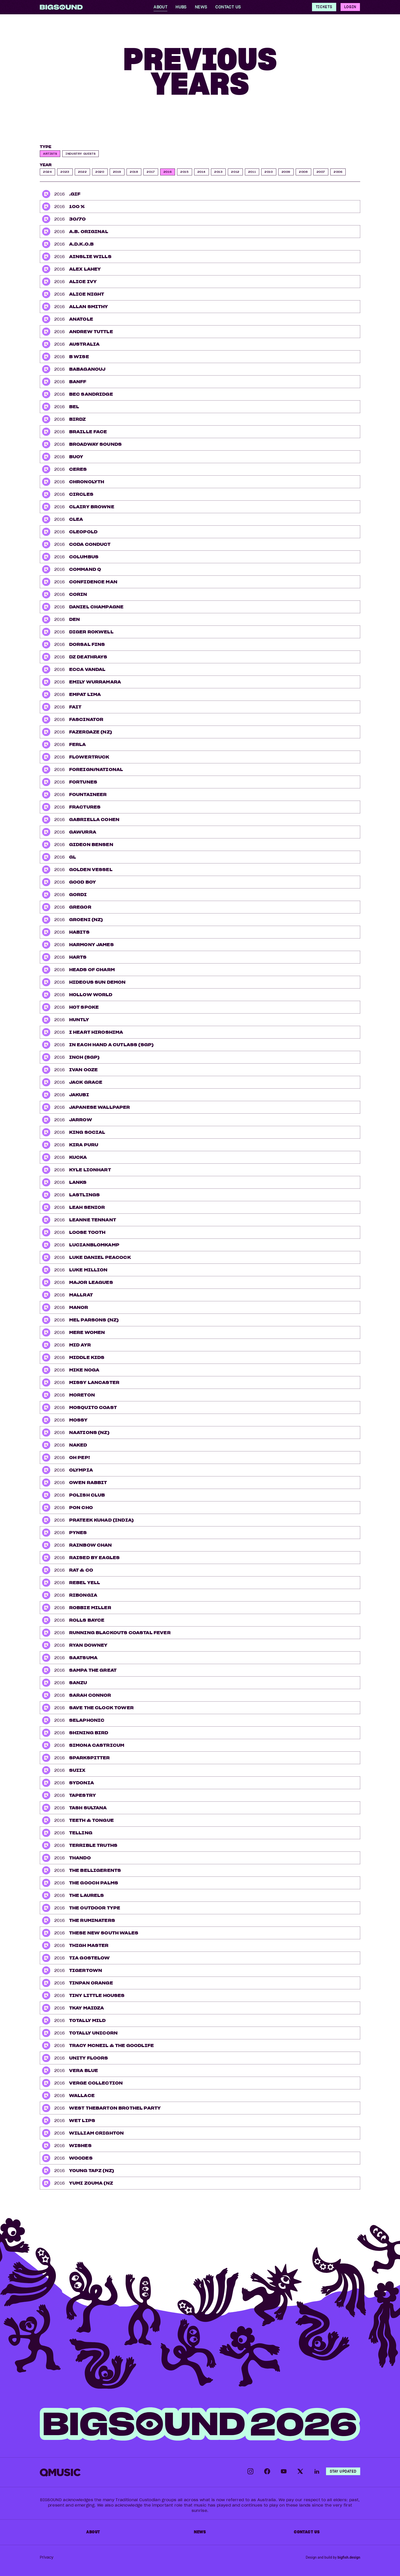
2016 (168, 172)
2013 (218, 172)
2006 (338, 172)
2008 (303, 172)
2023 (64, 172)
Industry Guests (80, 153)
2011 (252, 172)
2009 (286, 172)
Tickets (324, 7)
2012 (235, 172)
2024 (47, 172)
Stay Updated (343, 2471)
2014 (201, 172)
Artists (50, 153)
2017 (151, 172)
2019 (117, 172)
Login (350, 7)
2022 (82, 172)
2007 (321, 172)
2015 (184, 172)
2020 (99, 172)
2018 (134, 172)
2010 (269, 172)
